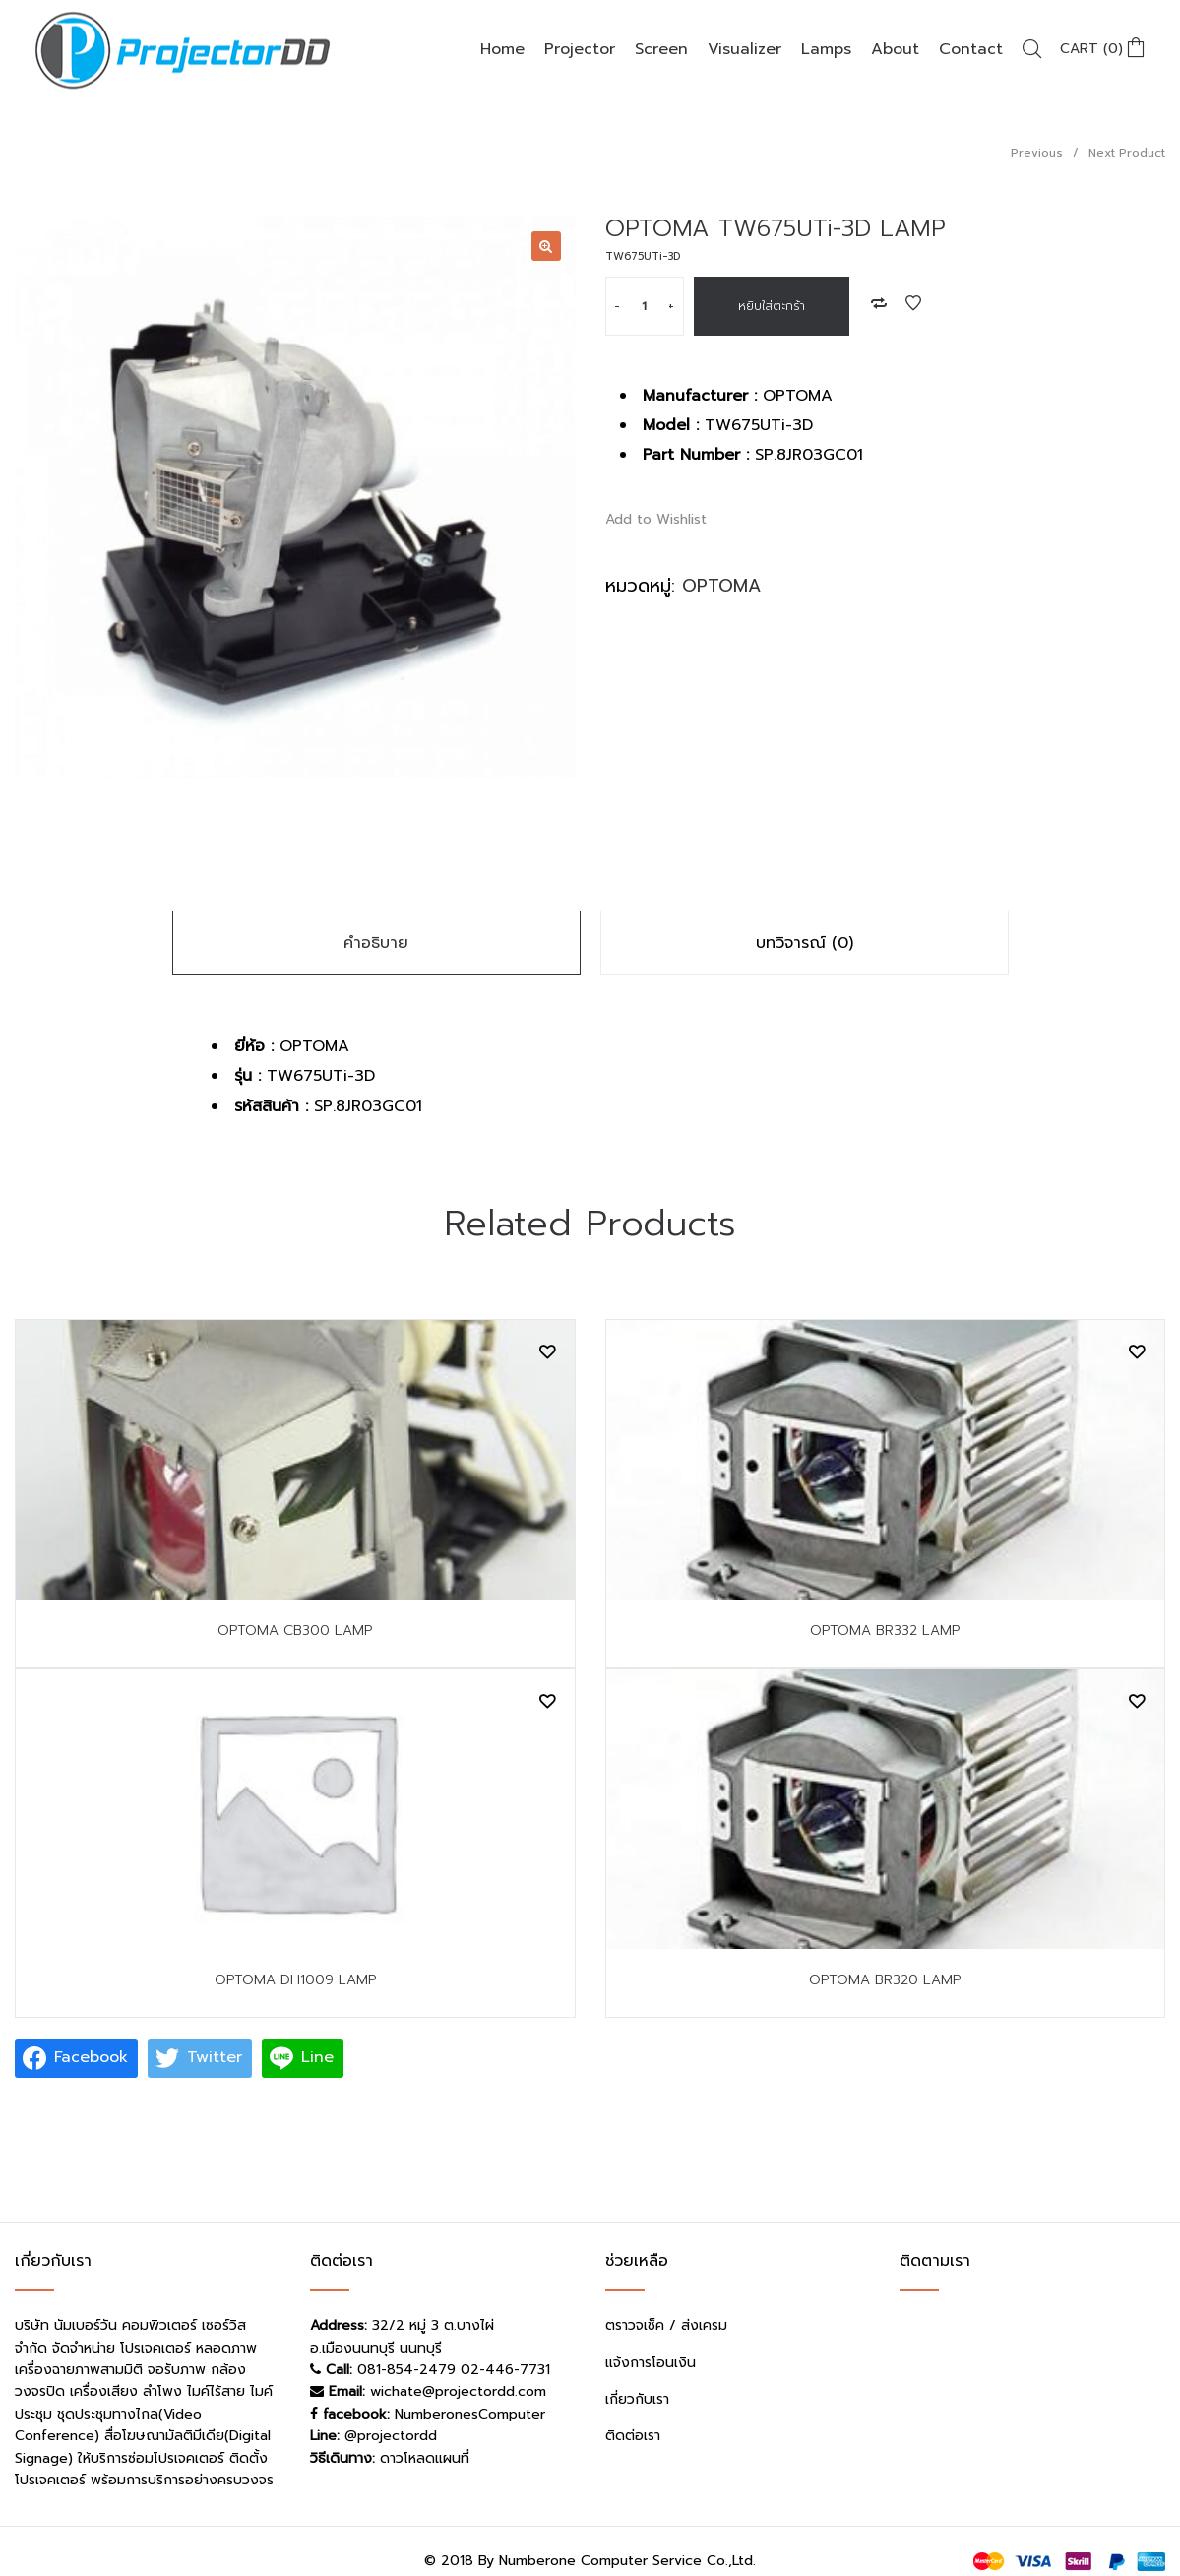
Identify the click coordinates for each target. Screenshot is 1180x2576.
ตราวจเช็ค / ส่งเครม (666, 2325)
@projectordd (390, 2435)
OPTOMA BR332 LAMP (885, 1630)
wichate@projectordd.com (458, 2391)
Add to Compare (879, 303)
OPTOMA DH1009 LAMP (295, 1980)
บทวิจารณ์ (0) (804, 943)
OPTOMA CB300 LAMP (294, 1630)
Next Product (1126, 152)
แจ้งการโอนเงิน (650, 2363)
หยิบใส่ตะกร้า (771, 306)
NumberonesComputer (470, 2414)
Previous (1037, 152)
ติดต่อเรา (632, 2435)
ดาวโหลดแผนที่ (424, 2458)
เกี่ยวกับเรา (637, 2399)
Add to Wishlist (913, 303)
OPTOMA (721, 585)
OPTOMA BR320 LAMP (885, 1980)
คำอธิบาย (375, 943)
